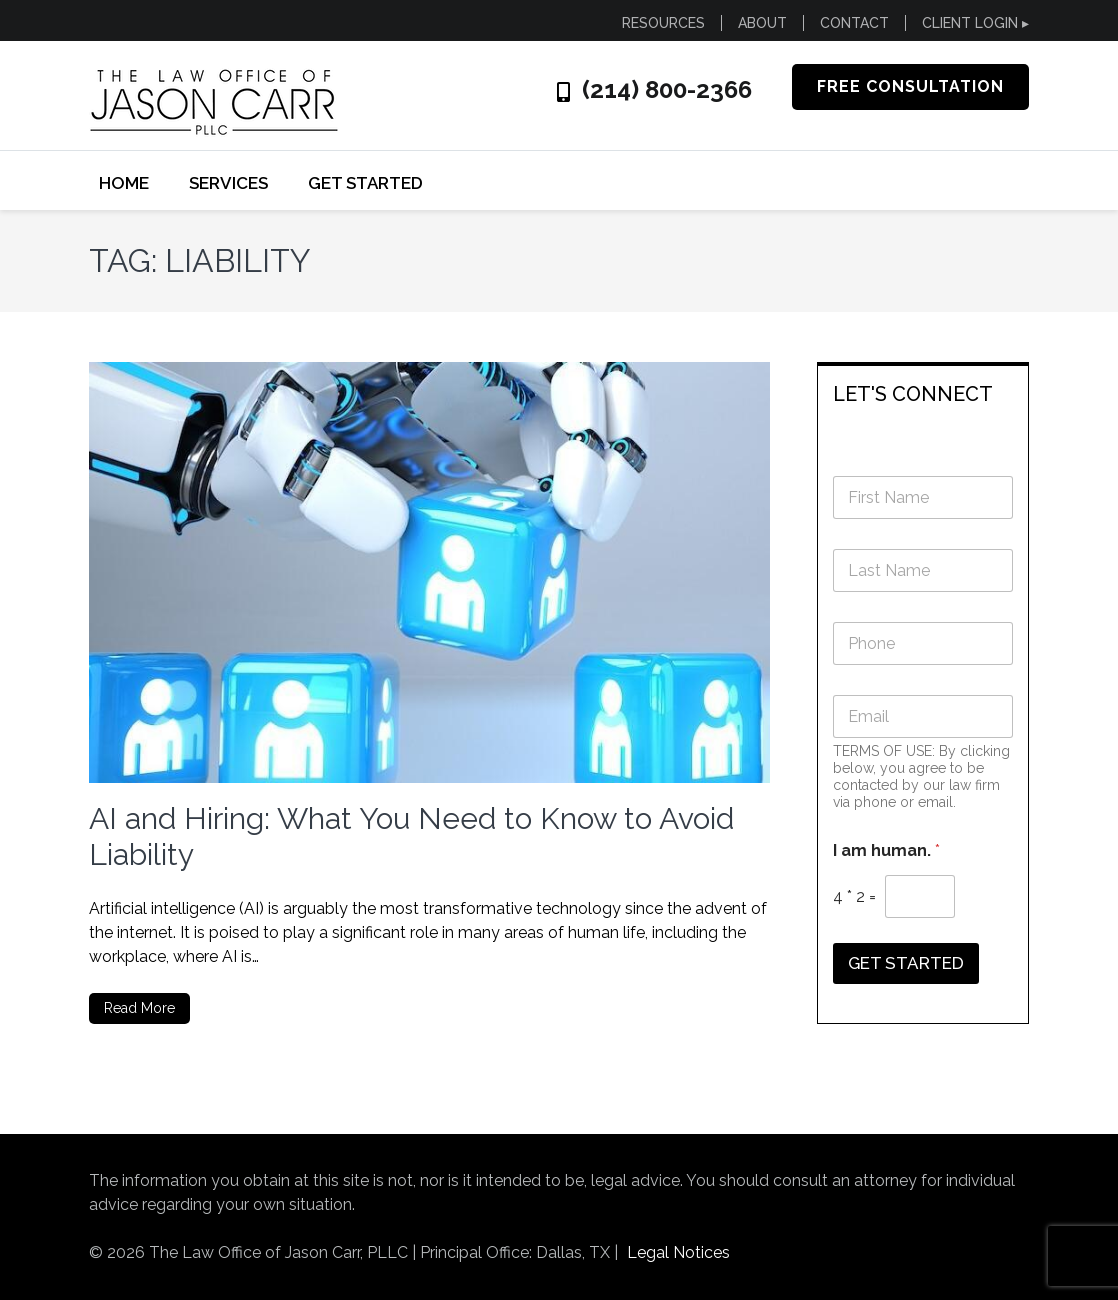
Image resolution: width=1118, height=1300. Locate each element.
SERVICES (228, 183)
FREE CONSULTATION (910, 86)
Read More (139, 1008)
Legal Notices (678, 1252)
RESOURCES (663, 23)
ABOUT (762, 23)
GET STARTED (365, 183)
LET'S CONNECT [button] (913, 394)
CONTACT (854, 23)
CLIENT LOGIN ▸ (975, 23)
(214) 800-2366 (667, 90)
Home (124, 183)
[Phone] (923, 643)
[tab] (923, 392)
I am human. (886, 850)
